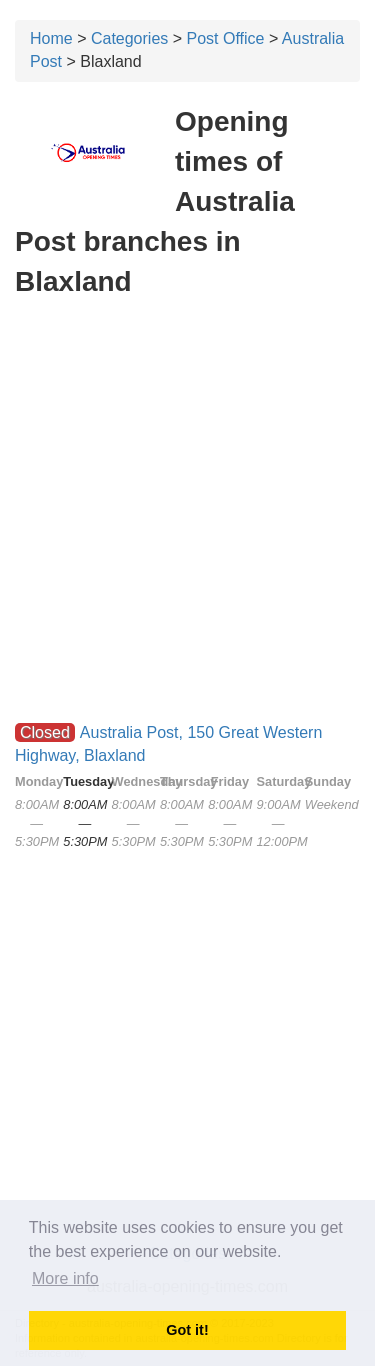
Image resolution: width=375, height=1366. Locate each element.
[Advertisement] (187, 420)
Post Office (226, 38)
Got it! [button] (187, 1330)
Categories (129, 38)
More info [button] (65, 1278)
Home (51, 38)
